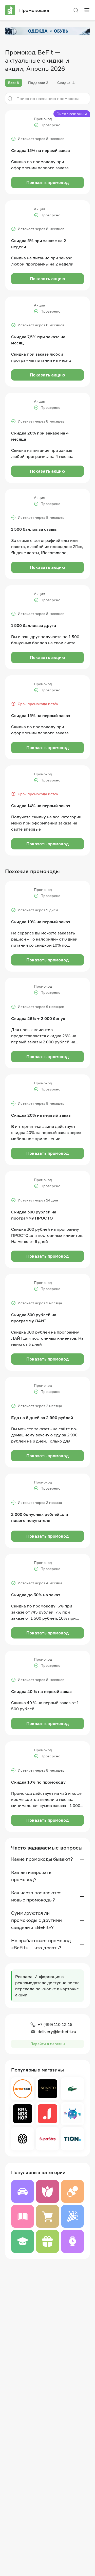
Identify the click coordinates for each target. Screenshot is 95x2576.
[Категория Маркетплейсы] (47, 2216)
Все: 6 (13, 82)
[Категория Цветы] (47, 2191)
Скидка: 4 (66, 82)
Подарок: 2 (38, 82)
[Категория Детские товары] (72, 2191)
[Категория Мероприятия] (72, 2216)
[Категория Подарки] (47, 2241)
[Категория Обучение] (22, 2241)
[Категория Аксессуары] (72, 2241)
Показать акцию (47, 278)
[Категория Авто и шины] (22, 2191)
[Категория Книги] (22, 2216)
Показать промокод (47, 182)
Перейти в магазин (47, 2043)
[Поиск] (76, 10)
